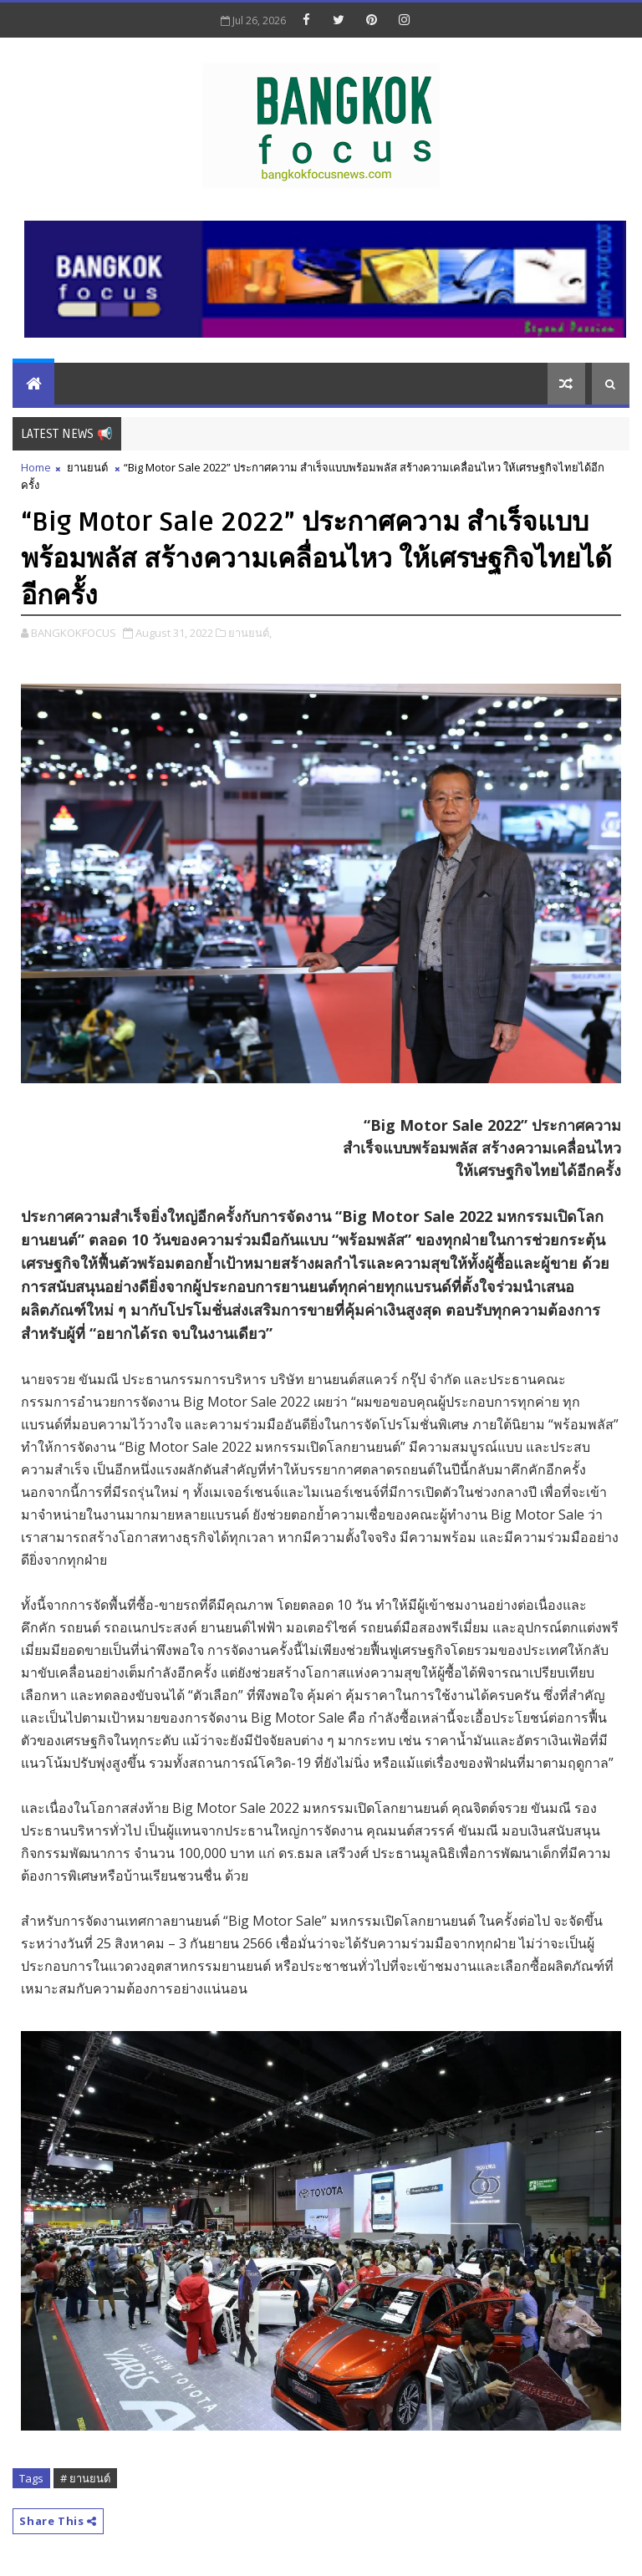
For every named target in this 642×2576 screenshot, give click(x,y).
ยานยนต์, (250, 632)
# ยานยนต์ (85, 2478)
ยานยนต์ (87, 467)
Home (36, 467)
